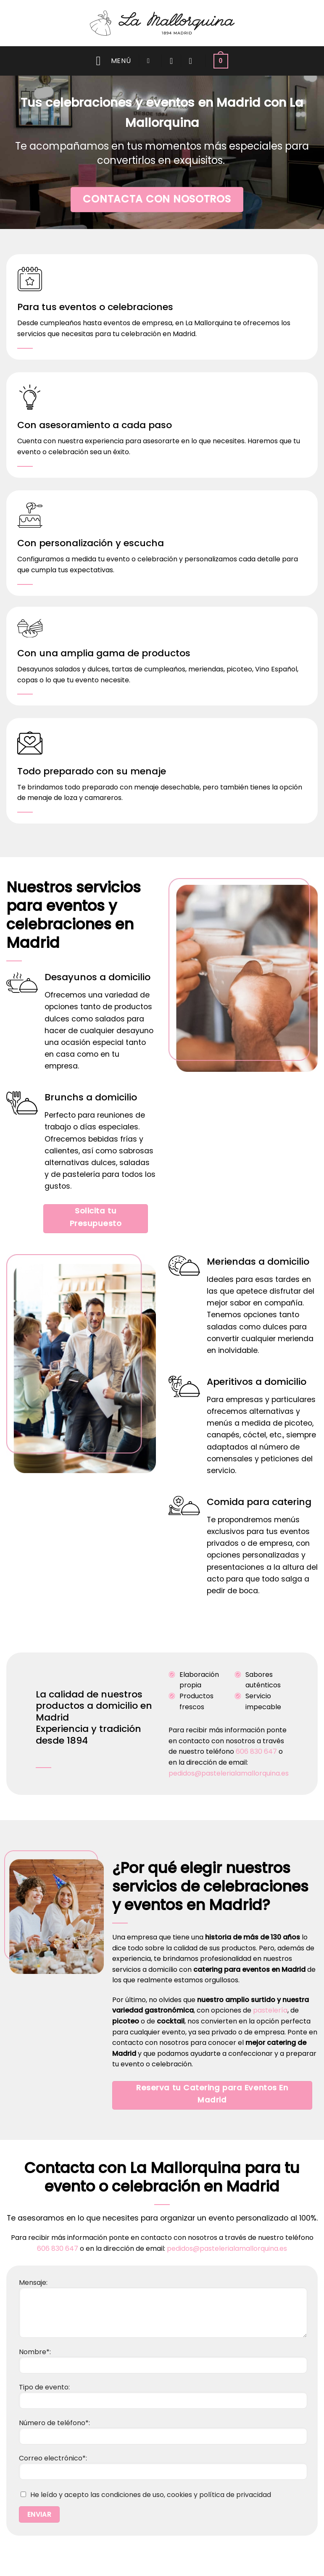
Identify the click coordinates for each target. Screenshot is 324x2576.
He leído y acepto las (145, 2495)
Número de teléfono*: (163, 2431)
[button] (113, 61)
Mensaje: (163, 2299)
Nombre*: (163, 2360)
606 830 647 (256, 1751)
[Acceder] (193, 61)
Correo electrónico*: (163, 2466)
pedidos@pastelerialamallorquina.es (229, 1773)
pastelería (270, 2010)
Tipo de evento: (163, 2395)
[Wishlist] (171, 61)
